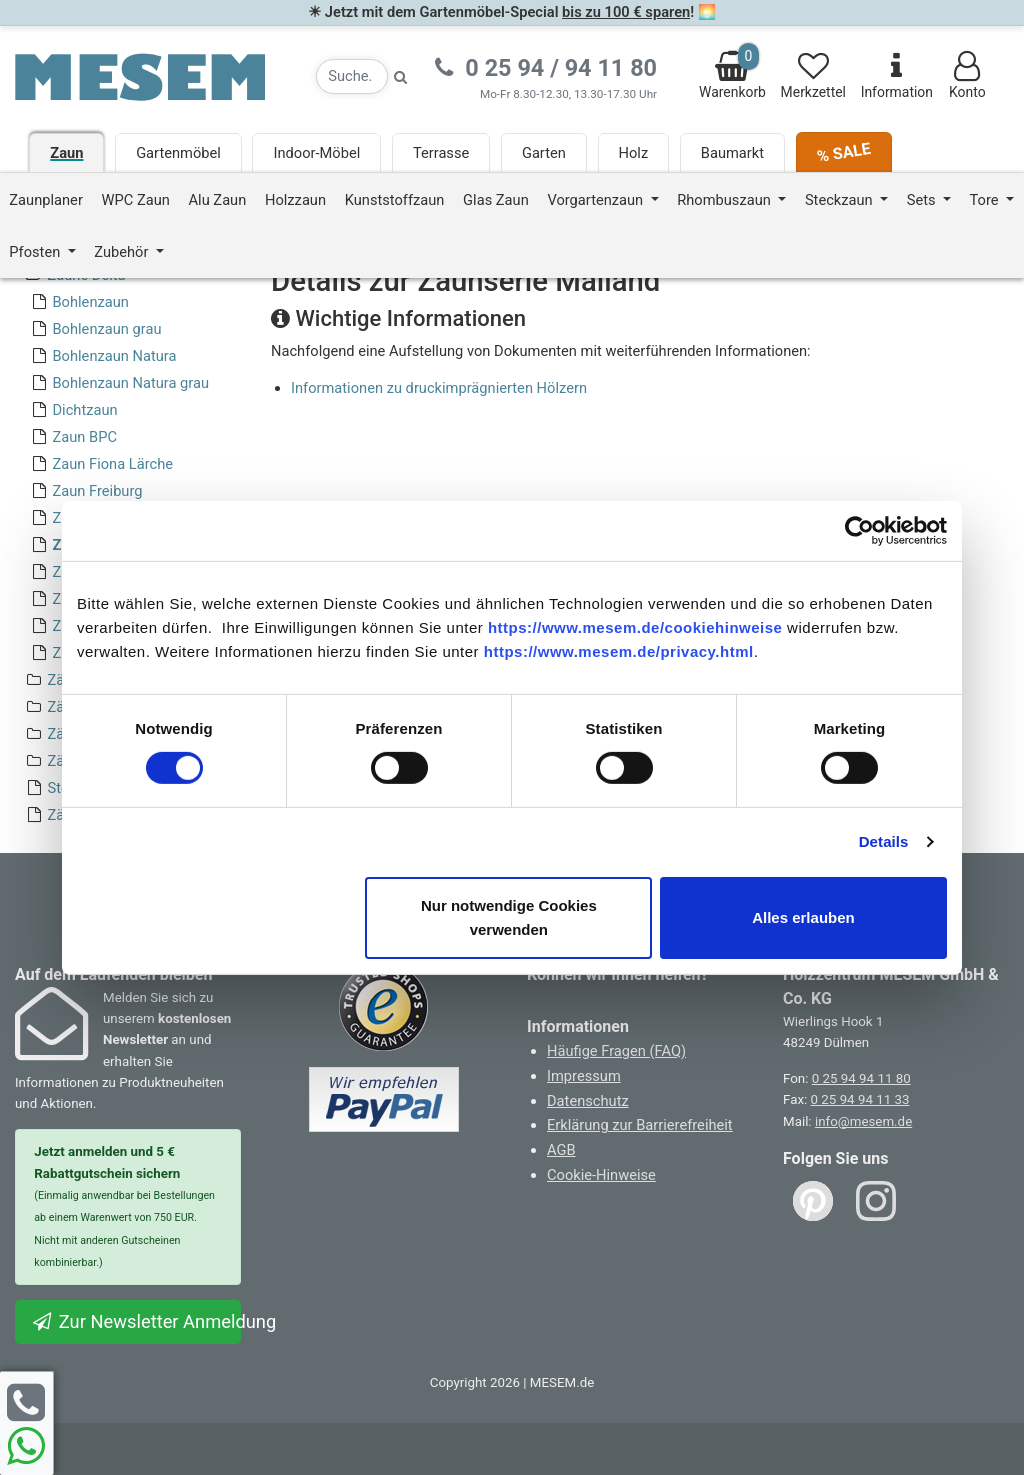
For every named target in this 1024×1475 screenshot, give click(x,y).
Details (884, 841)
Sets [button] (923, 200)
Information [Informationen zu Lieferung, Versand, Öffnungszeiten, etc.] (897, 76)
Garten (544, 153)
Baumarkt (732, 153)
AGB (561, 1150)
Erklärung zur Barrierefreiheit (640, 1125)
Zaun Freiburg (97, 491)
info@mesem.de (863, 1121)
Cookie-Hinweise (601, 1175)
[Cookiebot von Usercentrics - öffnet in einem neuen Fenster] (859, 530)
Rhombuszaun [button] (725, 200)
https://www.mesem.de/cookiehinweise (635, 626)
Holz (634, 153)
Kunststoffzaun (395, 200)
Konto (967, 76)
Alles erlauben (803, 917)
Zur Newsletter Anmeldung (136, 1321)
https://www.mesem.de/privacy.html (619, 650)
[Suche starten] (401, 76)
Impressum (584, 1076)
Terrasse (441, 153)
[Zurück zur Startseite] (140, 76)
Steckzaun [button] (840, 200)
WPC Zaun (136, 200)
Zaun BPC (84, 437)
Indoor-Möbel (316, 153)
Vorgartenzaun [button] (596, 200)
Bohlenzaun (90, 302)
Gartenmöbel (178, 153)
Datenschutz (588, 1101)
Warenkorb (732, 71)
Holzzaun (295, 200)
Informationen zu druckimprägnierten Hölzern (439, 388)
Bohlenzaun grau (106, 329)
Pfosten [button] (36, 252)
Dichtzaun (84, 410)
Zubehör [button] (123, 252)
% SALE (843, 152)
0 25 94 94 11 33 (860, 1099)
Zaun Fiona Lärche (112, 464)
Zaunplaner (46, 200)
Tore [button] (986, 200)
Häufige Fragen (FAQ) (616, 1051)
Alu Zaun (218, 200)
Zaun (66, 153)
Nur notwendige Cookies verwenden (509, 917)
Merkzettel (813, 76)
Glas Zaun (496, 200)
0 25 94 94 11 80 (861, 1078)
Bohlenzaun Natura (114, 356)
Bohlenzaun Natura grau (130, 383)
